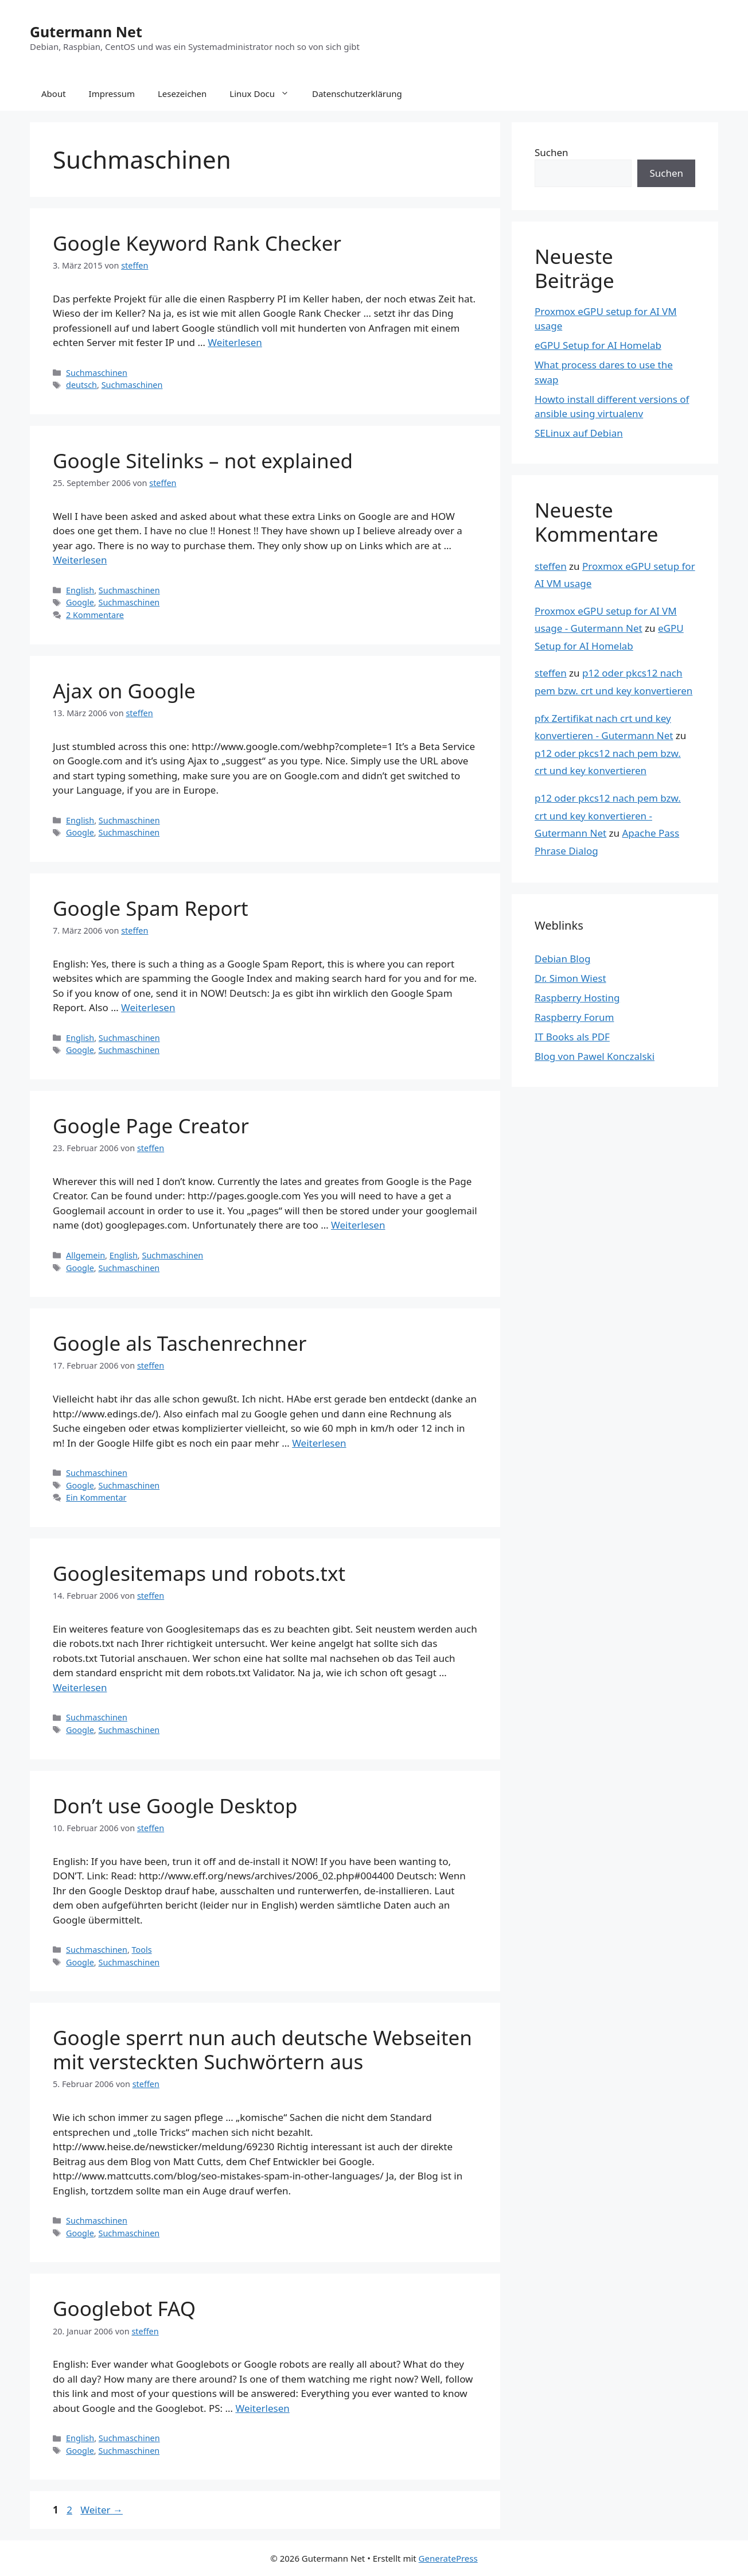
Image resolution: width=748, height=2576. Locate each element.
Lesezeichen (182, 93)
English (80, 590)
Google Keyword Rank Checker (197, 243)
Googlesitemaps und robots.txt (199, 1573)
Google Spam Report (150, 908)
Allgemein (85, 1255)
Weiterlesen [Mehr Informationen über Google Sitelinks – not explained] (80, 559)
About (53, 93)
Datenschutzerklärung (357, 93)
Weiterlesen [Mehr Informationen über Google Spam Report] (148, 1007)
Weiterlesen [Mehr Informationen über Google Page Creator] (358, 1224)
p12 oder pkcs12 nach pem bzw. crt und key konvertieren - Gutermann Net (608, 815)
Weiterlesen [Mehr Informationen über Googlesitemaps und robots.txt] (80, 1687)
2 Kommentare (95, 614)
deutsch (81, 384)
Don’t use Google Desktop (175, 1805)
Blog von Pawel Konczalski (594, 1056)
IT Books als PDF (572, 1036)
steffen (551, 566)
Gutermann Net (86, 31)
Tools (142, 1949)
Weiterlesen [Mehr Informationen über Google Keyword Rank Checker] (235, 342)
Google (80, 602)
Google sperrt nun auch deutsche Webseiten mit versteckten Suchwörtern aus (262, 2049)
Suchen (551, 152)
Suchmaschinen (96, 372)
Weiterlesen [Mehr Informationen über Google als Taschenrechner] (319, 1443)
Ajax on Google (124, 690)
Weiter (101, 2509)
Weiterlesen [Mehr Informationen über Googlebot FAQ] (262, 2408)
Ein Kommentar (96, 1497)
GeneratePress (448, 2558)
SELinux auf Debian (579, 433)
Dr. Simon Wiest (570, 978)
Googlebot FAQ (124, 2308)
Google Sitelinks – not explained (203, 460)
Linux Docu (265, 93)
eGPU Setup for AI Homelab (598, 345)
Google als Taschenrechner (179, 1343)
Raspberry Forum (574, 1017)
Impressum (112, 93)
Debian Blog (562, 958)
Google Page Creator (151, 1125)
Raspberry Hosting (577, 997)
